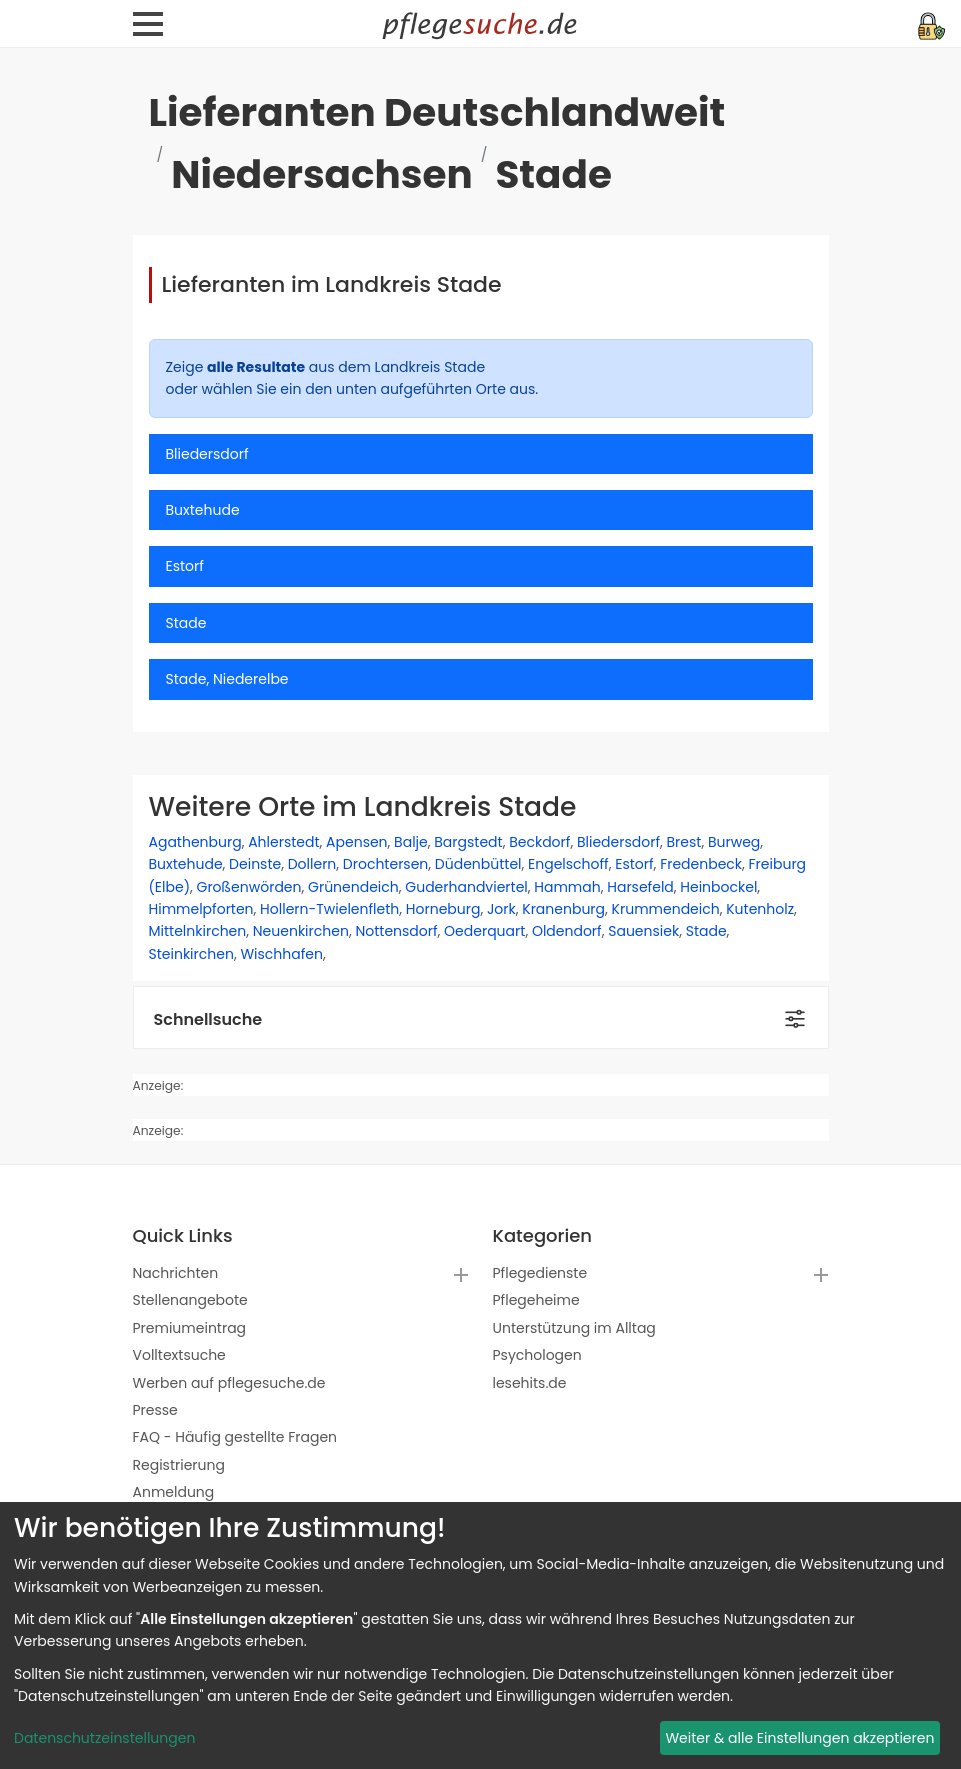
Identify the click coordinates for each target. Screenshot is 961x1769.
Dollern (312, 864)
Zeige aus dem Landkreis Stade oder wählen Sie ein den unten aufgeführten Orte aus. (352, 378)
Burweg (734, 842)
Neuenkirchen (301, 931)
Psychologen (537, 1355)
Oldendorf (567, 931)
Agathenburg (195, 842)
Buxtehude (186, 864)
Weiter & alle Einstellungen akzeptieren (799, 1738)
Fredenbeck (701, 864)
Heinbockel (718, 887)
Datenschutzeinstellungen (104, 1738)
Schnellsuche (208, 1019)
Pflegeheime (536, 1300)
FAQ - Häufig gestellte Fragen (235, 1437)
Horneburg (443, 909)
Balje (411, 842)
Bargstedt (468, 842)
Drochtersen (385, 864)
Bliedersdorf (618, 842)
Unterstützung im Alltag (574, 1328)
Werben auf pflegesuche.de (229, 1383)
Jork (501, 909)
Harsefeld (640, 887)
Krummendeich (666, 909)
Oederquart (484, 931)
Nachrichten (176, 1273)
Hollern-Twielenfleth (329, 909)
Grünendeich (353, 887)
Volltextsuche (179, 1355)
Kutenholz (760, 909)
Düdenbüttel (478, 864)
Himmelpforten (201, 909)
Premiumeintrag (190, 1328)
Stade (706, 931)
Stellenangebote (190, 1300)
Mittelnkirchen (198, 931)
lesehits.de (530, 1383)
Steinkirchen (191, 954)
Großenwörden (249, 887)
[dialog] (480, 1635)
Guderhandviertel (466, 887)
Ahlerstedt (283, 842)
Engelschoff (568, 864)
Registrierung (179, 1465)
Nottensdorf (396, 931)
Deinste (255, 864)
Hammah (567, 887)
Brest (684, 842)
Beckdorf (539, 842)
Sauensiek (643, 931)
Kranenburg (563, 909)
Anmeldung (174, 1492)
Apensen (357, 842)
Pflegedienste (540, 1273)
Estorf (634, 864)
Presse (155, 1410)
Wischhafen (281, 954)
